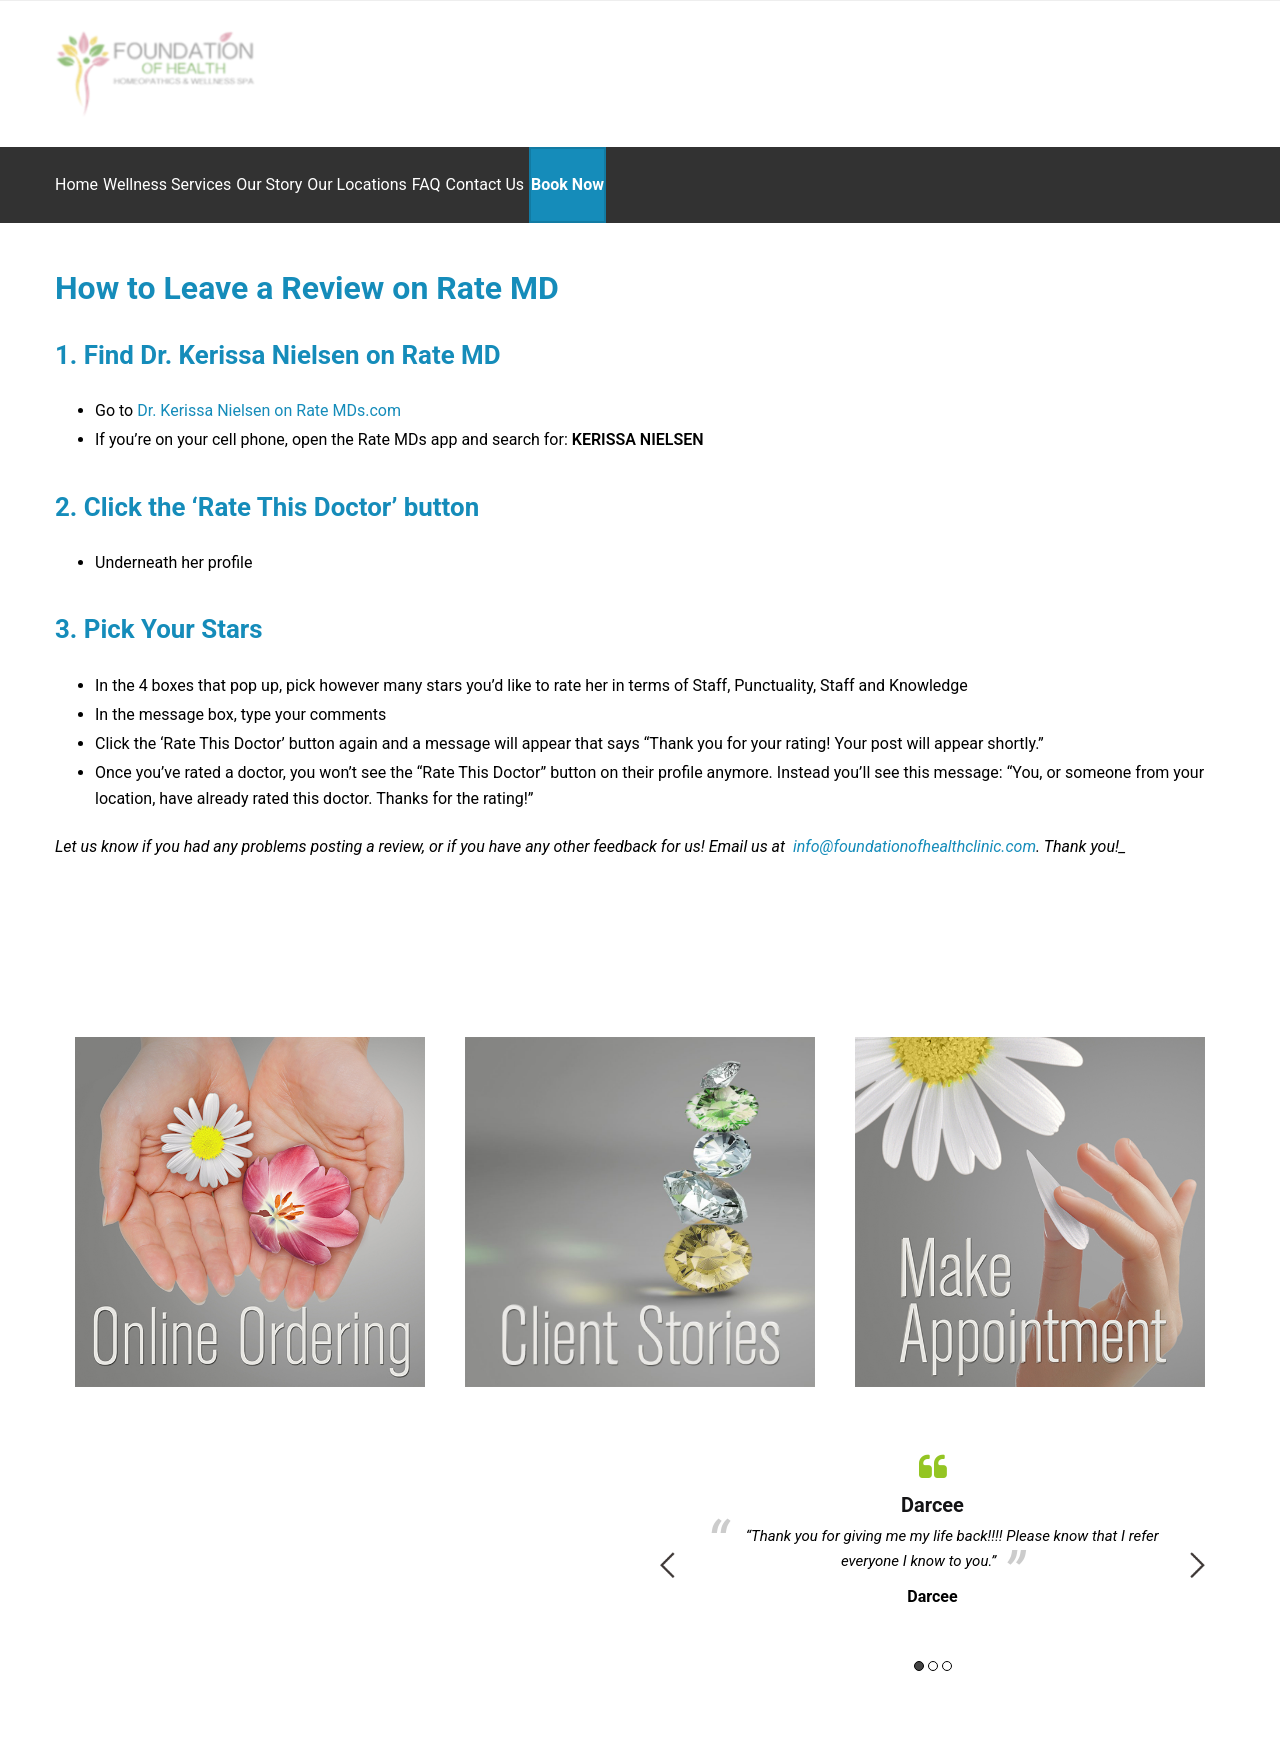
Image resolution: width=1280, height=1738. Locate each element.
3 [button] (947, 1654)
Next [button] (1197, 1553)
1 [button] (919, 1654)
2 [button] (933, 1654)
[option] (932, 1513)
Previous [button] (667, 1553)
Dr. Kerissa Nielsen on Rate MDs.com (269, 398)
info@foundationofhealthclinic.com (912, 834)
